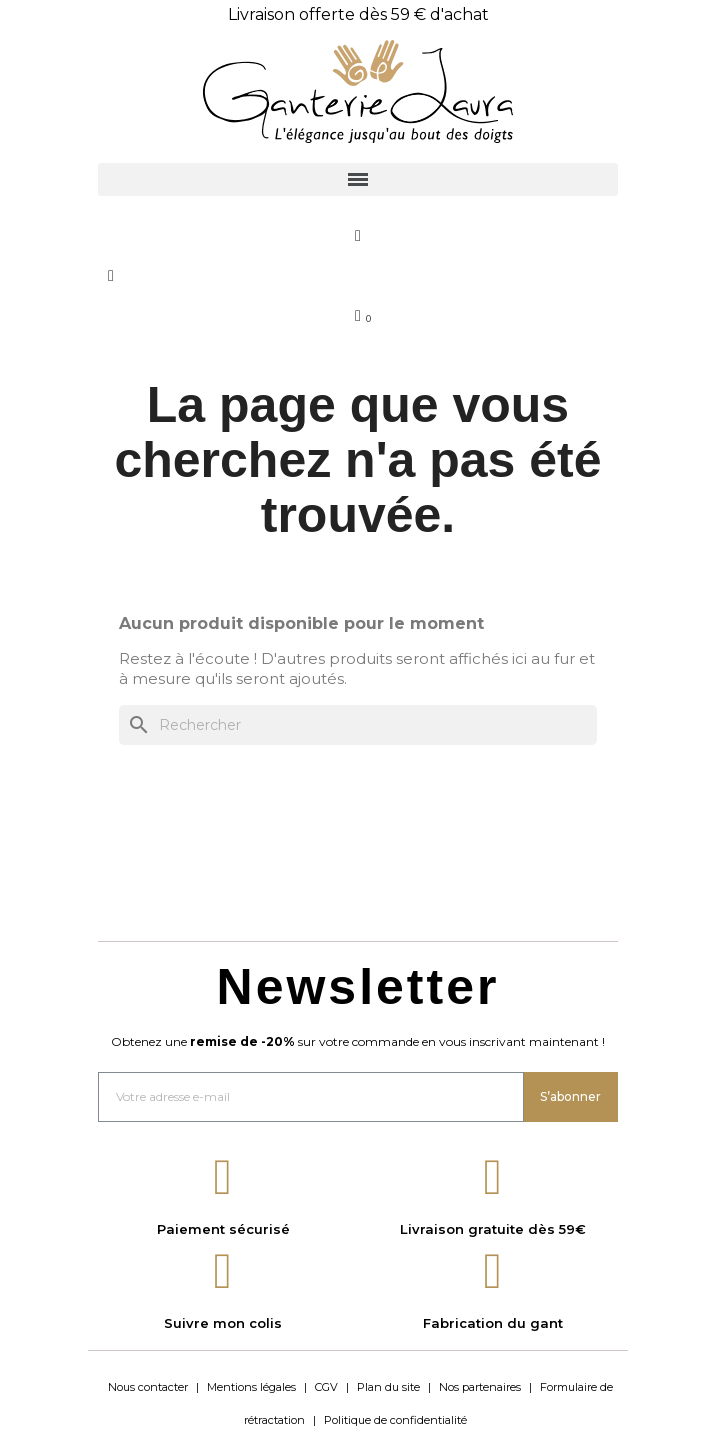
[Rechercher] (358, 725)
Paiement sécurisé (223, 1229)
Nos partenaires (480, 1387)
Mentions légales (251, 1387)
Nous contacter (148, 1387)
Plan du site (388, 1387)
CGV (326, 1387)
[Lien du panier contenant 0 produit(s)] (358, 316)
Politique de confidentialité (395, 1420)
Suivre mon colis (223, 1323)
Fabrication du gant (493, 1323)
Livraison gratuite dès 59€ (493, 1229)
